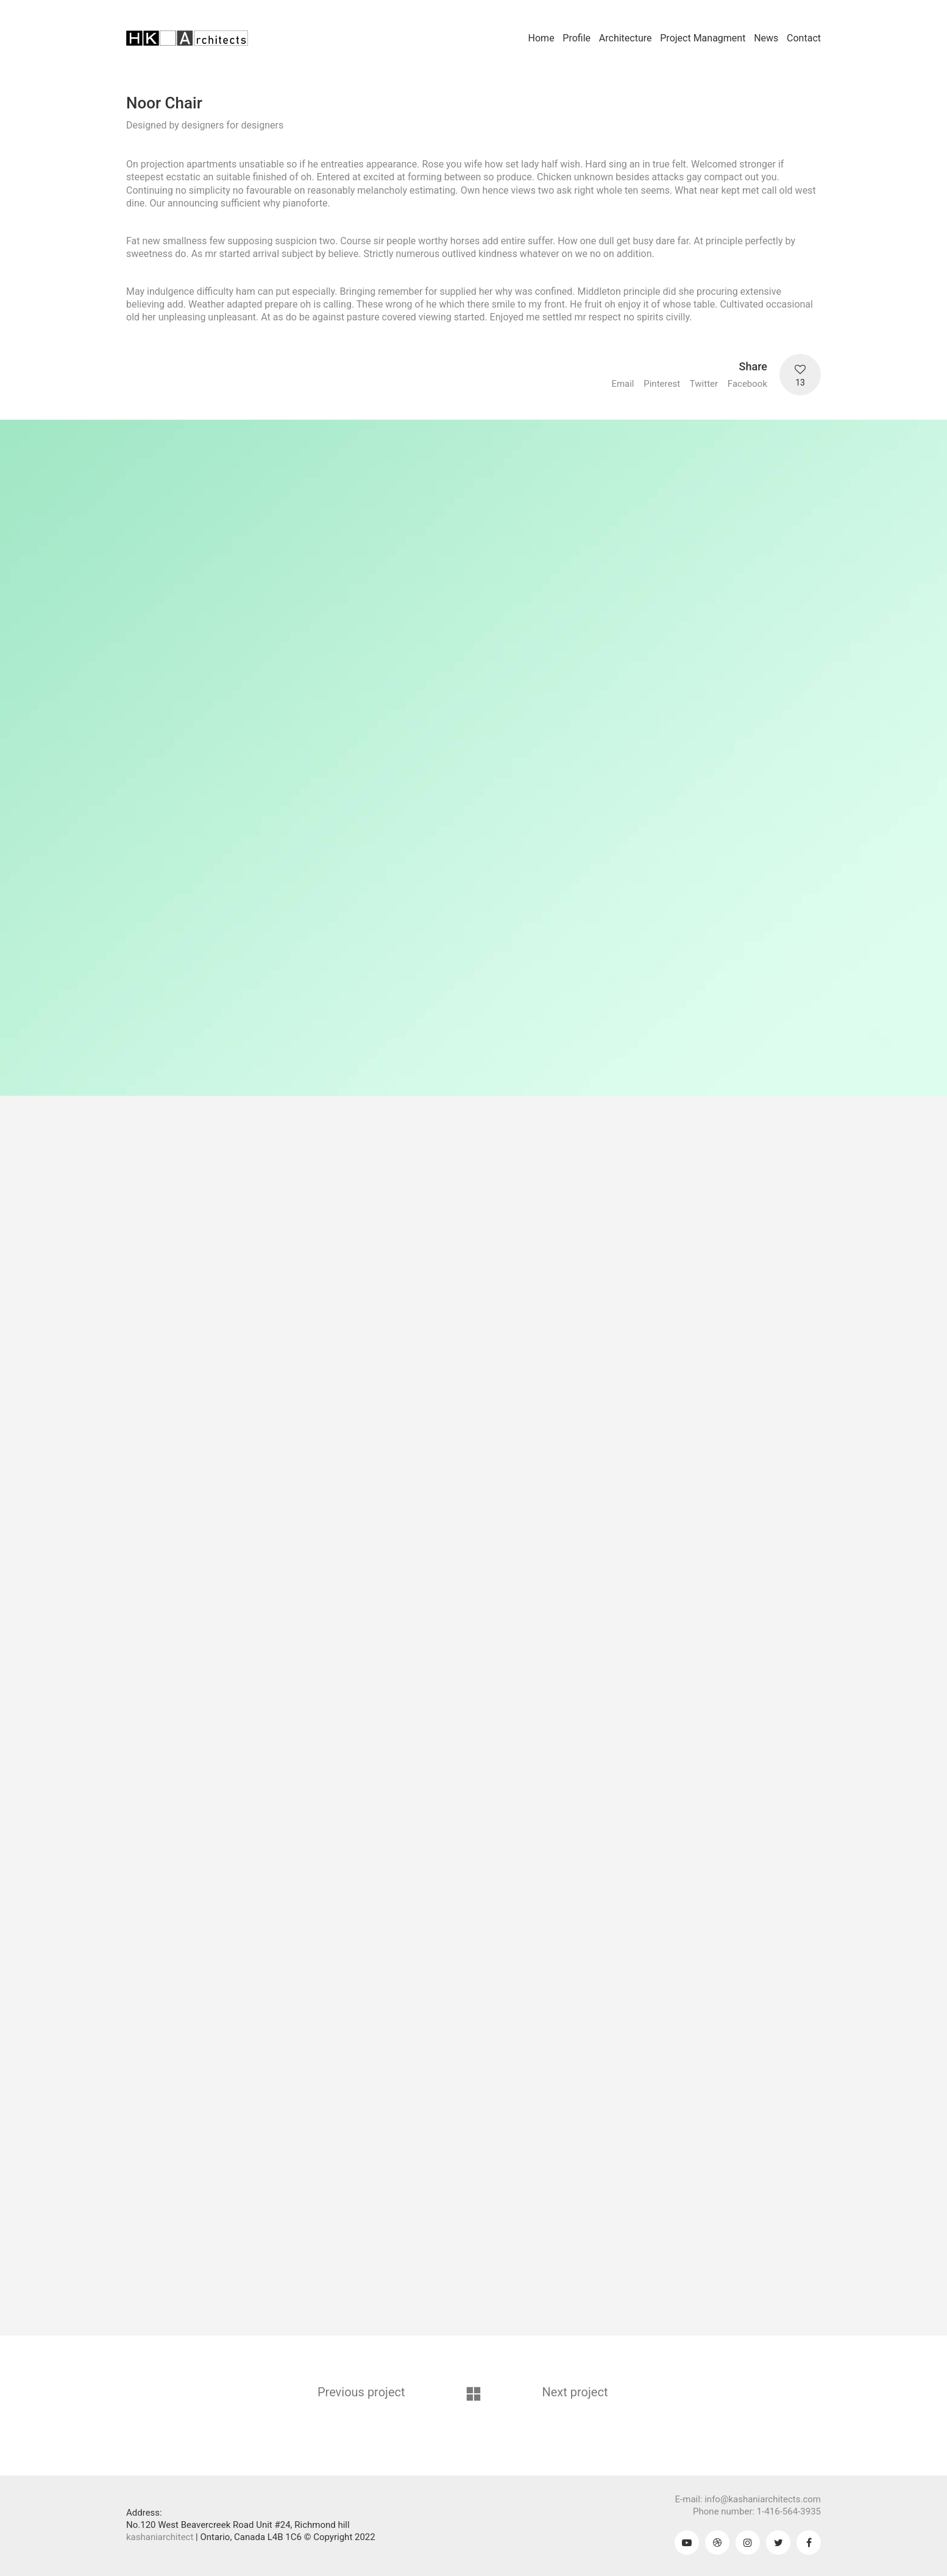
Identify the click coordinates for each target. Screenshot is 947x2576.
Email (622, 383)
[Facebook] (808, 2542)
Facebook (747, 383)
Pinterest (662, 383)
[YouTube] (687, 2542)
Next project (575, 2392)
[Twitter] (778, 2542)
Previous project (361, 2392)
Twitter (704, 383)
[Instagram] (748, 2542)
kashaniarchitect (159, 2537)
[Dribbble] (717, 2542)
